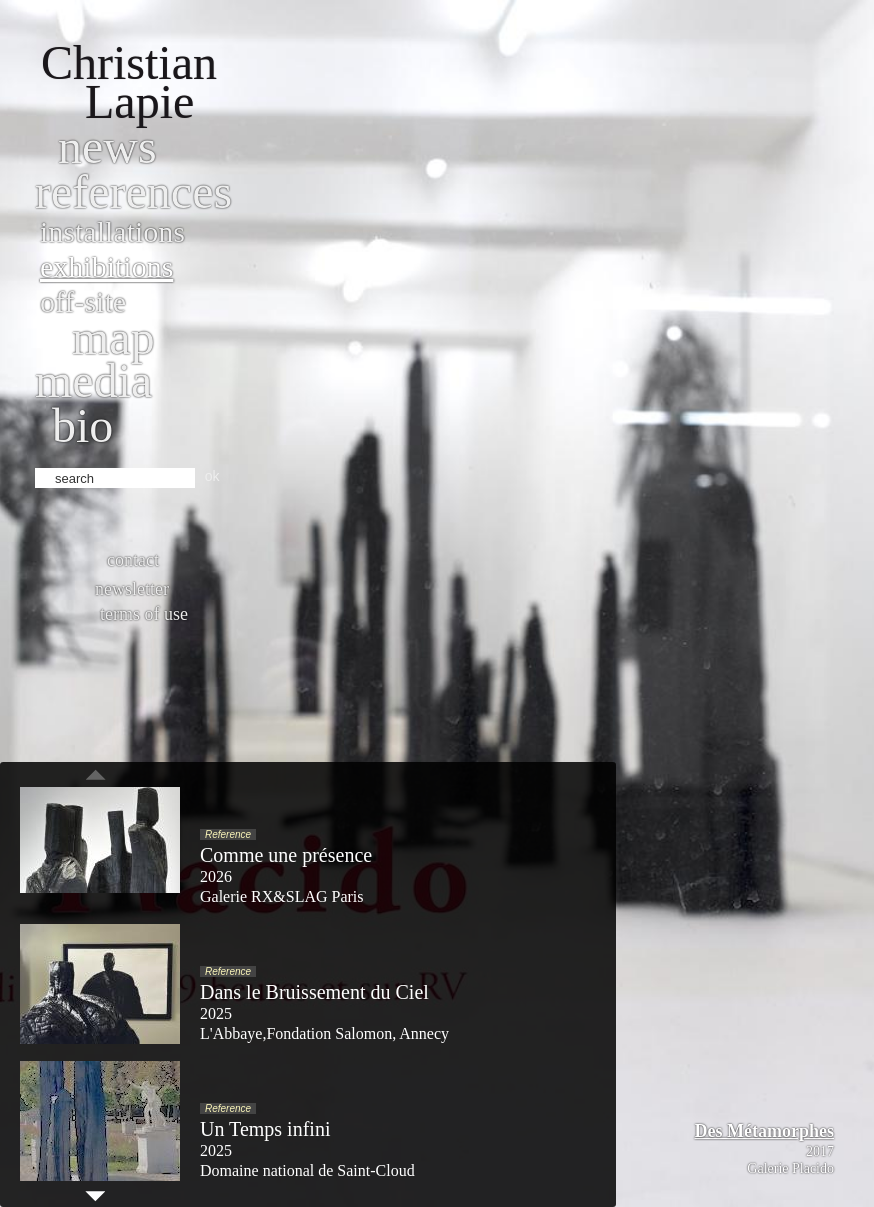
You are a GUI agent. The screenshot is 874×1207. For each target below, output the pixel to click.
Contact (133, 560)
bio (82, 425)
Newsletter (132, 589)
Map (113, 337)
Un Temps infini (265, 1129)
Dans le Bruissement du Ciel (314, 992)
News (107, 146)
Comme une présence (286, 855)
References (133, 191)
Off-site (83, 301)
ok (212, 476)
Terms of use (144, 614)
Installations (112, 231)
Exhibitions (106, 266)
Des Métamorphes (764, 1131)
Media (93, 380)
